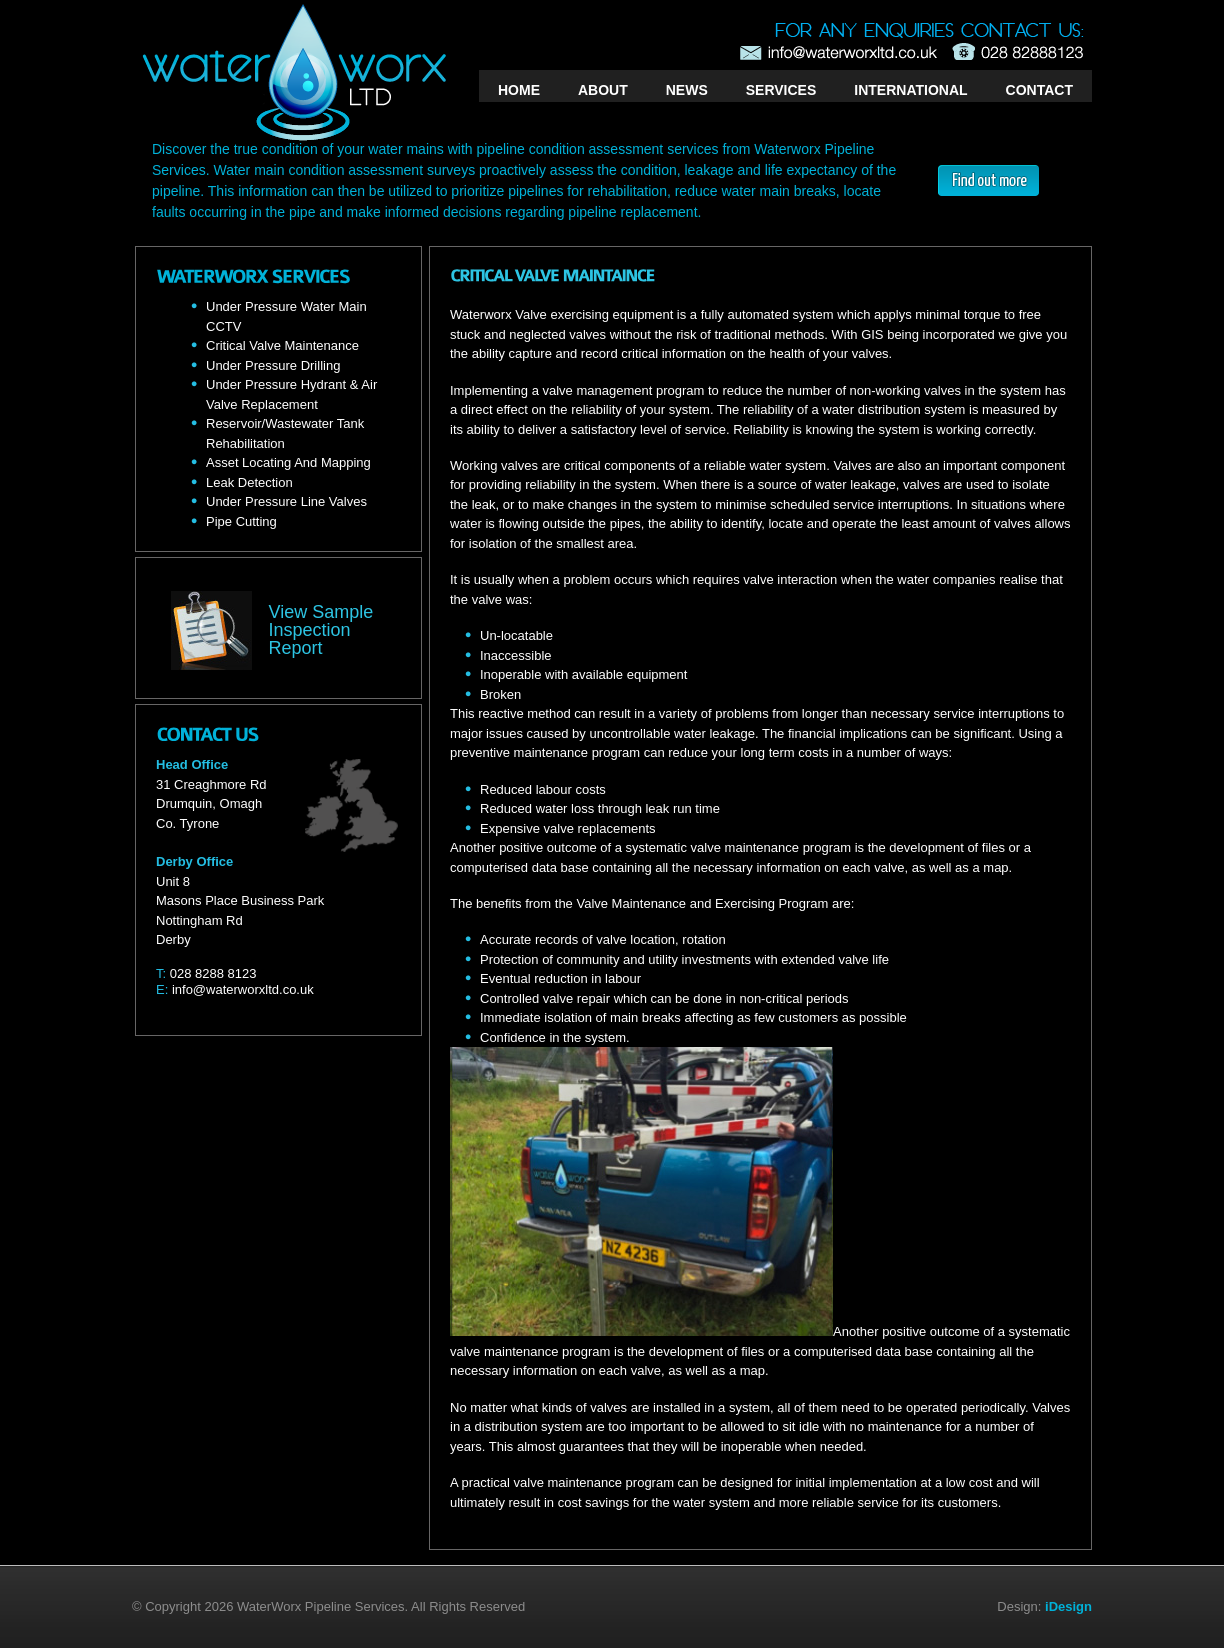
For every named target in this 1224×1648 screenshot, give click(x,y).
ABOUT (603, 90)
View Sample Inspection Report (321, 630)
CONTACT (1039, 90)
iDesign (1068, 1606)
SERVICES (781, 90)
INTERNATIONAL (910, 90)
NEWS (687, 90)
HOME (519, 90)
